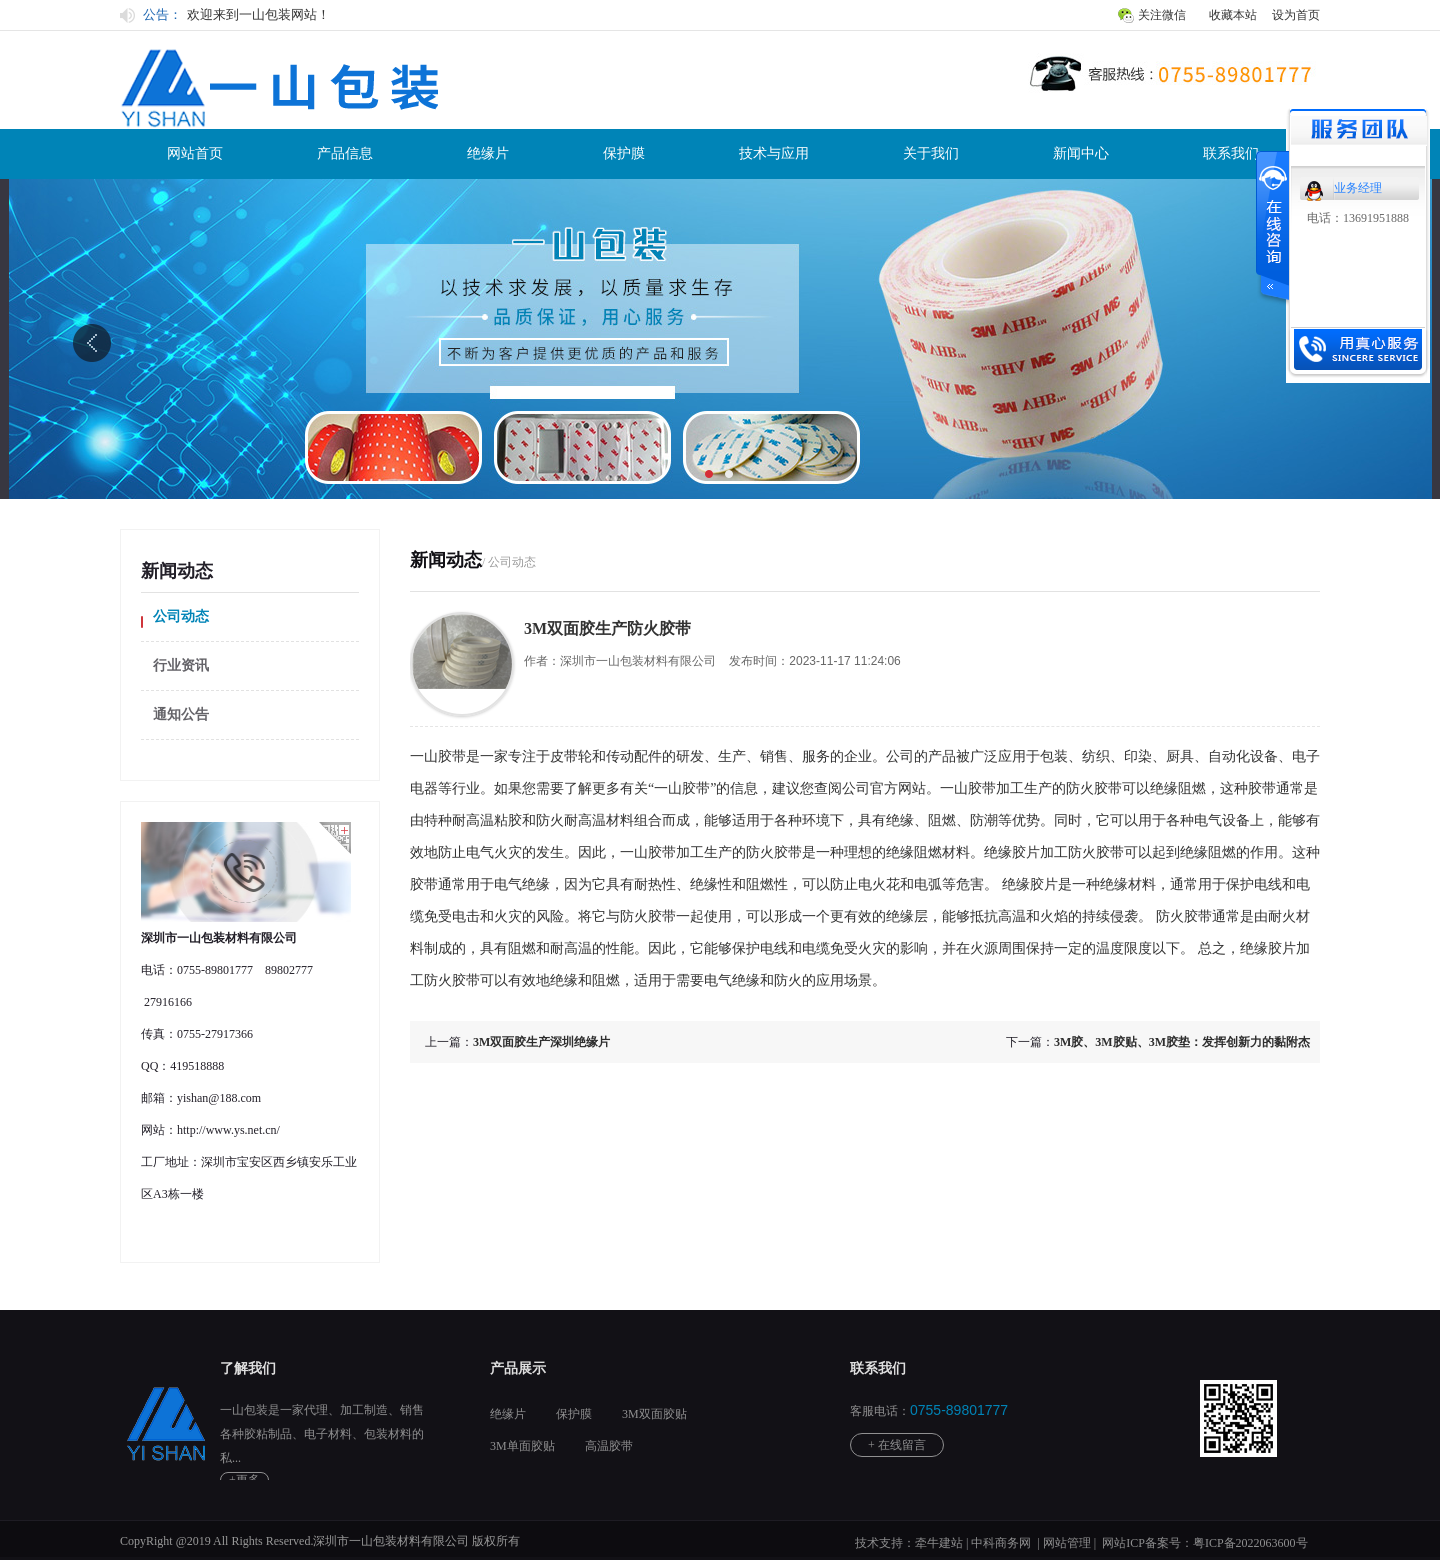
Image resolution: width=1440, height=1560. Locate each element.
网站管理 (1067, 1543)
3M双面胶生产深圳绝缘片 (541, 1042)
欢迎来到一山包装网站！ (258, 14)
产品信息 (345, 153)
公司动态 (181, 616)
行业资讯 (181, 665)
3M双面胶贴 (654, 1414)
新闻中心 (1081, 153)
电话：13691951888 (1358, 218)
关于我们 (931, 153)
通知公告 (181, 714)
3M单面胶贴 (522, 1446)
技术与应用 (774, 153)
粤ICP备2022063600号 (1250, 1543)
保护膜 (624, 153)
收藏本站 (1233, 15)
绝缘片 (488, 153)
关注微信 (1162, 15)
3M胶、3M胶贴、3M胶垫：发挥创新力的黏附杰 (1182, 1042)
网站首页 (195, 153)
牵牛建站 (939, 1543)
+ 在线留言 (897, 1445)
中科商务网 (1001, 1543)
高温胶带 (609, 1446)
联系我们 (1231, 153)
